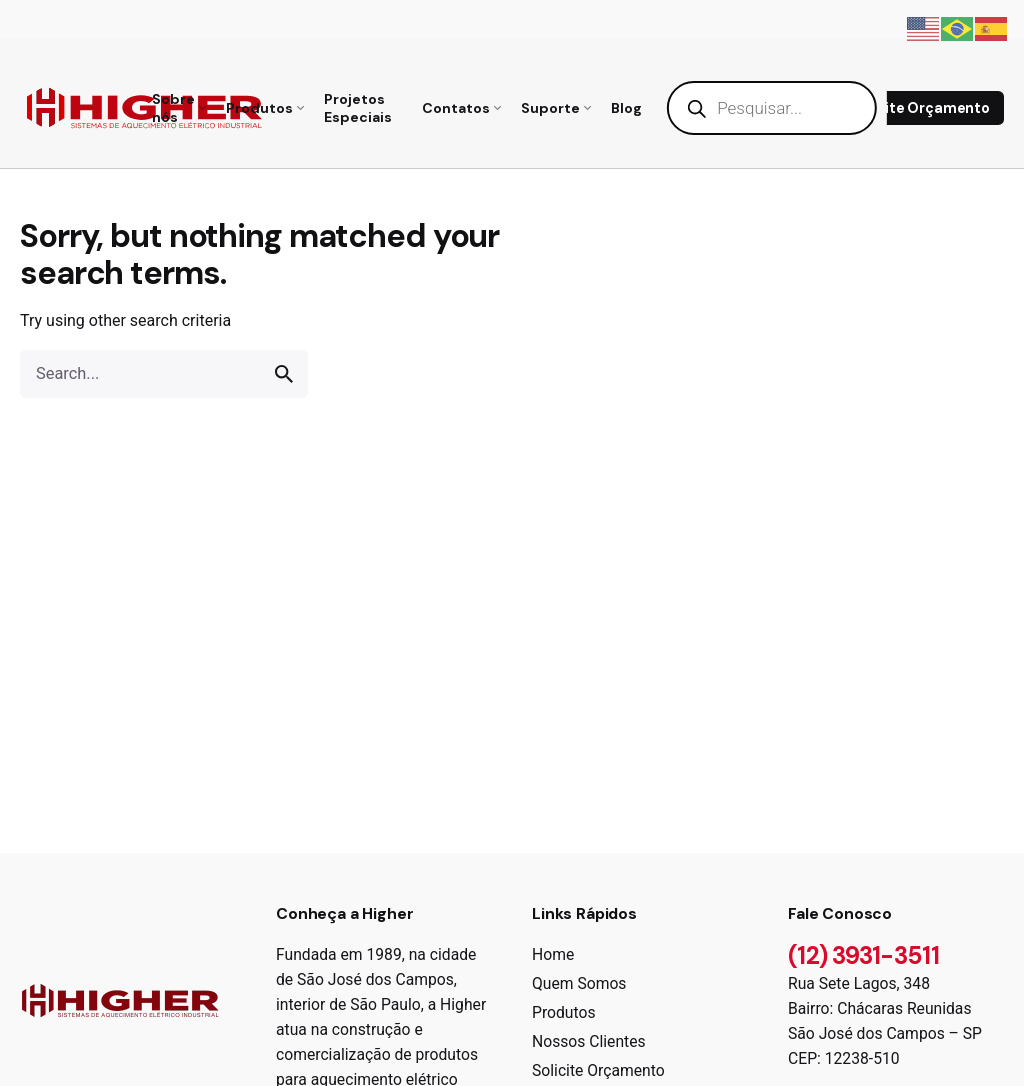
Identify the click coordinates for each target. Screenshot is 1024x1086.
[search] (284, 374)
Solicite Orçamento (920, 108)
